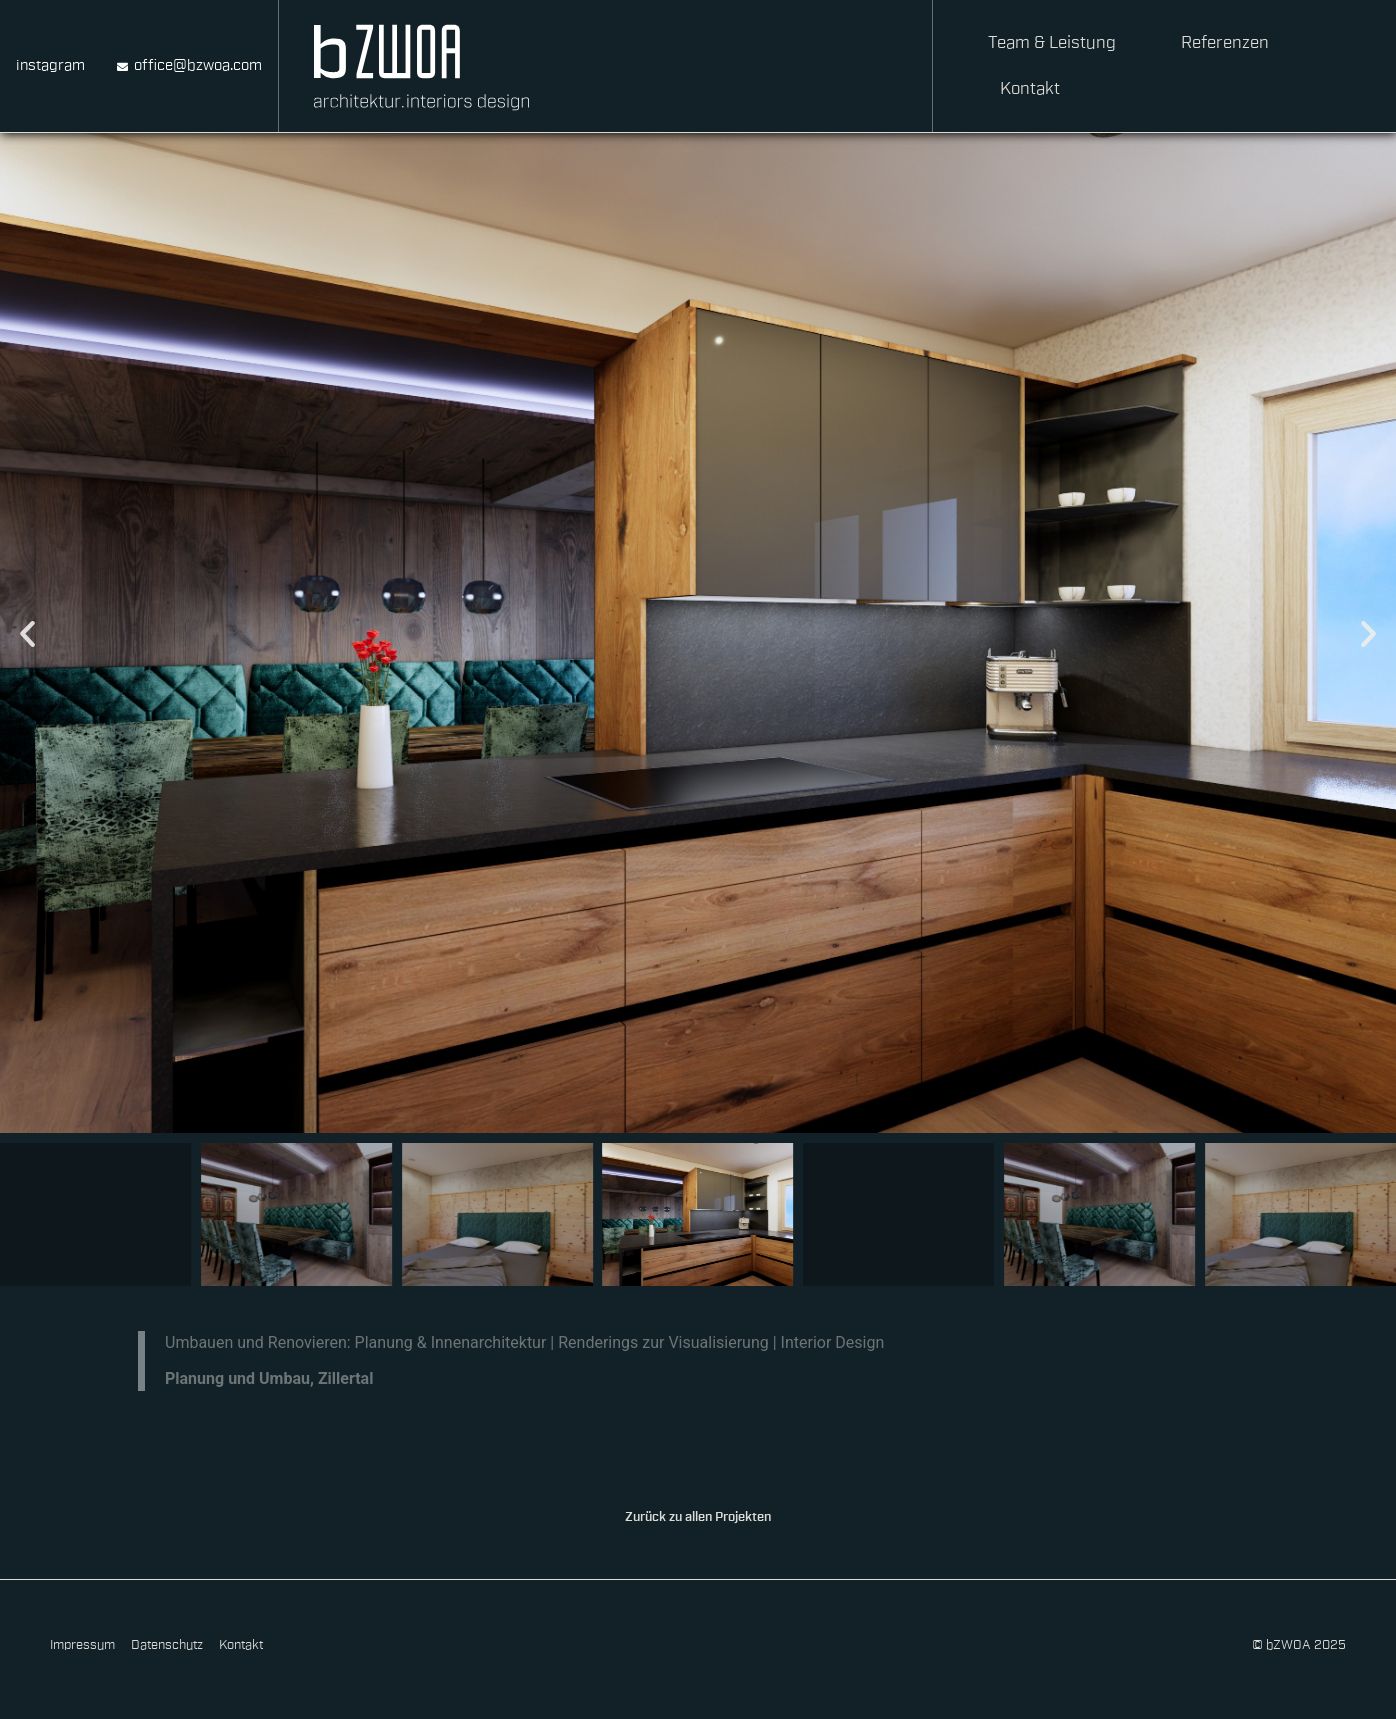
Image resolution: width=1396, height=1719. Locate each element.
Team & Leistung (1052, 42)
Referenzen (1225, 42)
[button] (27, 633)
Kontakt (1030, 88)
